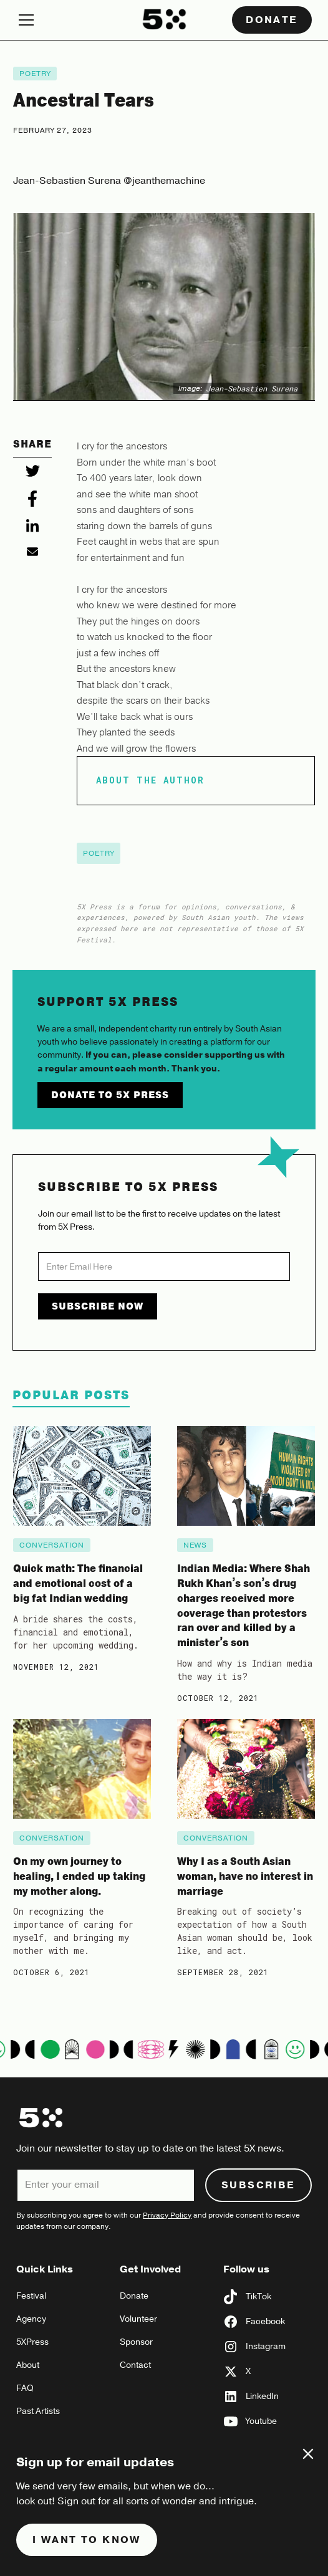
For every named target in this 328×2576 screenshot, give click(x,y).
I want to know (86, 2540)
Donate (271, 20)
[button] (70, 20)
